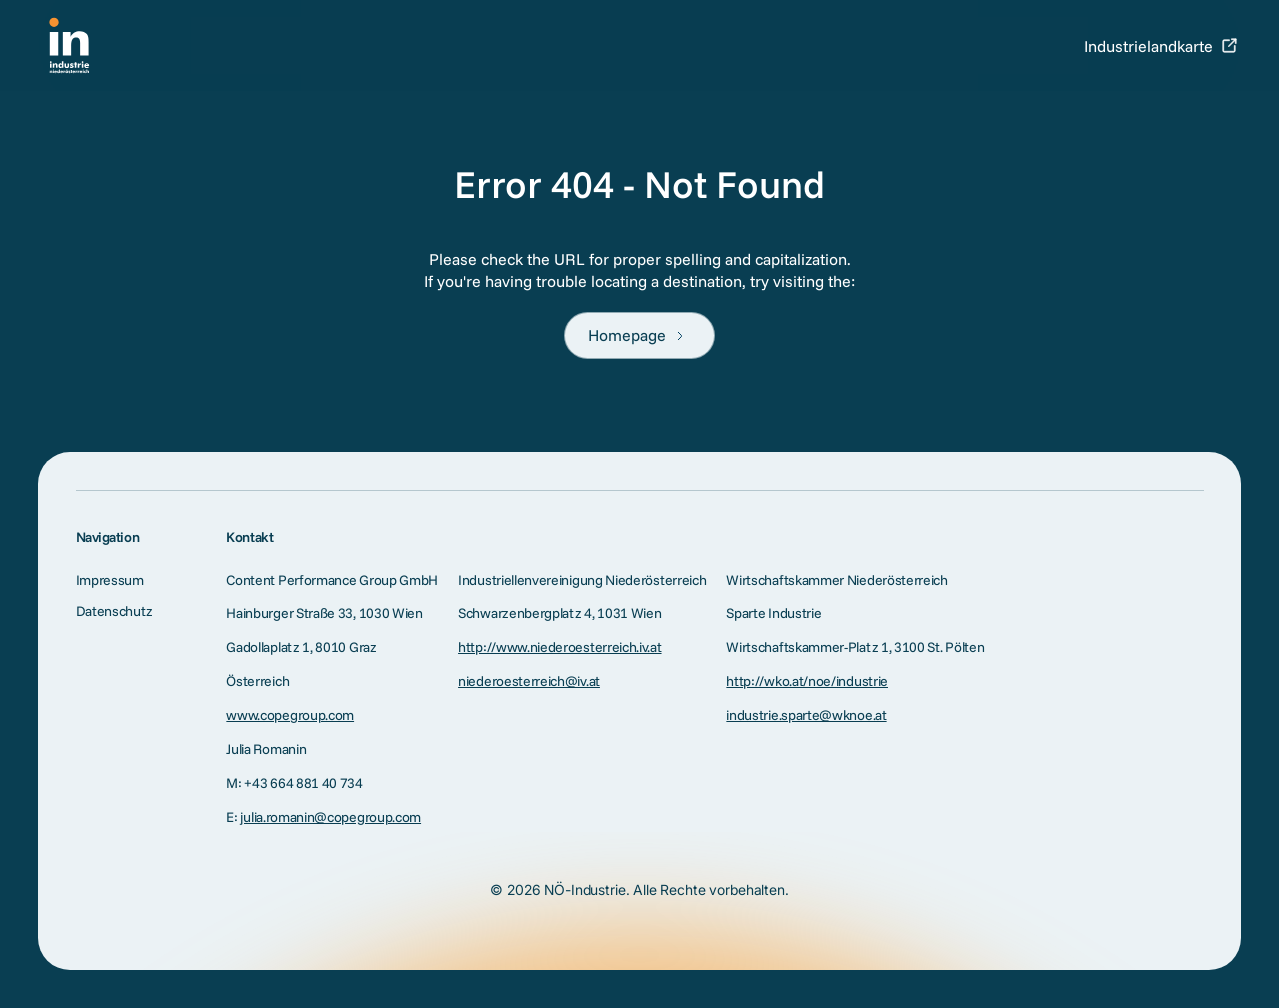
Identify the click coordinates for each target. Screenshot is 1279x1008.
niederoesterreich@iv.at (529, 681)
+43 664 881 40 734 (303, 783)
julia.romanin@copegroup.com (330, 817)
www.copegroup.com (290, 715)
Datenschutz (115, 611)
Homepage (627, 335)
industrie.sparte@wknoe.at (806, 715)
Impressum (110, 580)
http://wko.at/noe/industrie (807, 681)
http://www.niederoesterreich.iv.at (559, 647)
